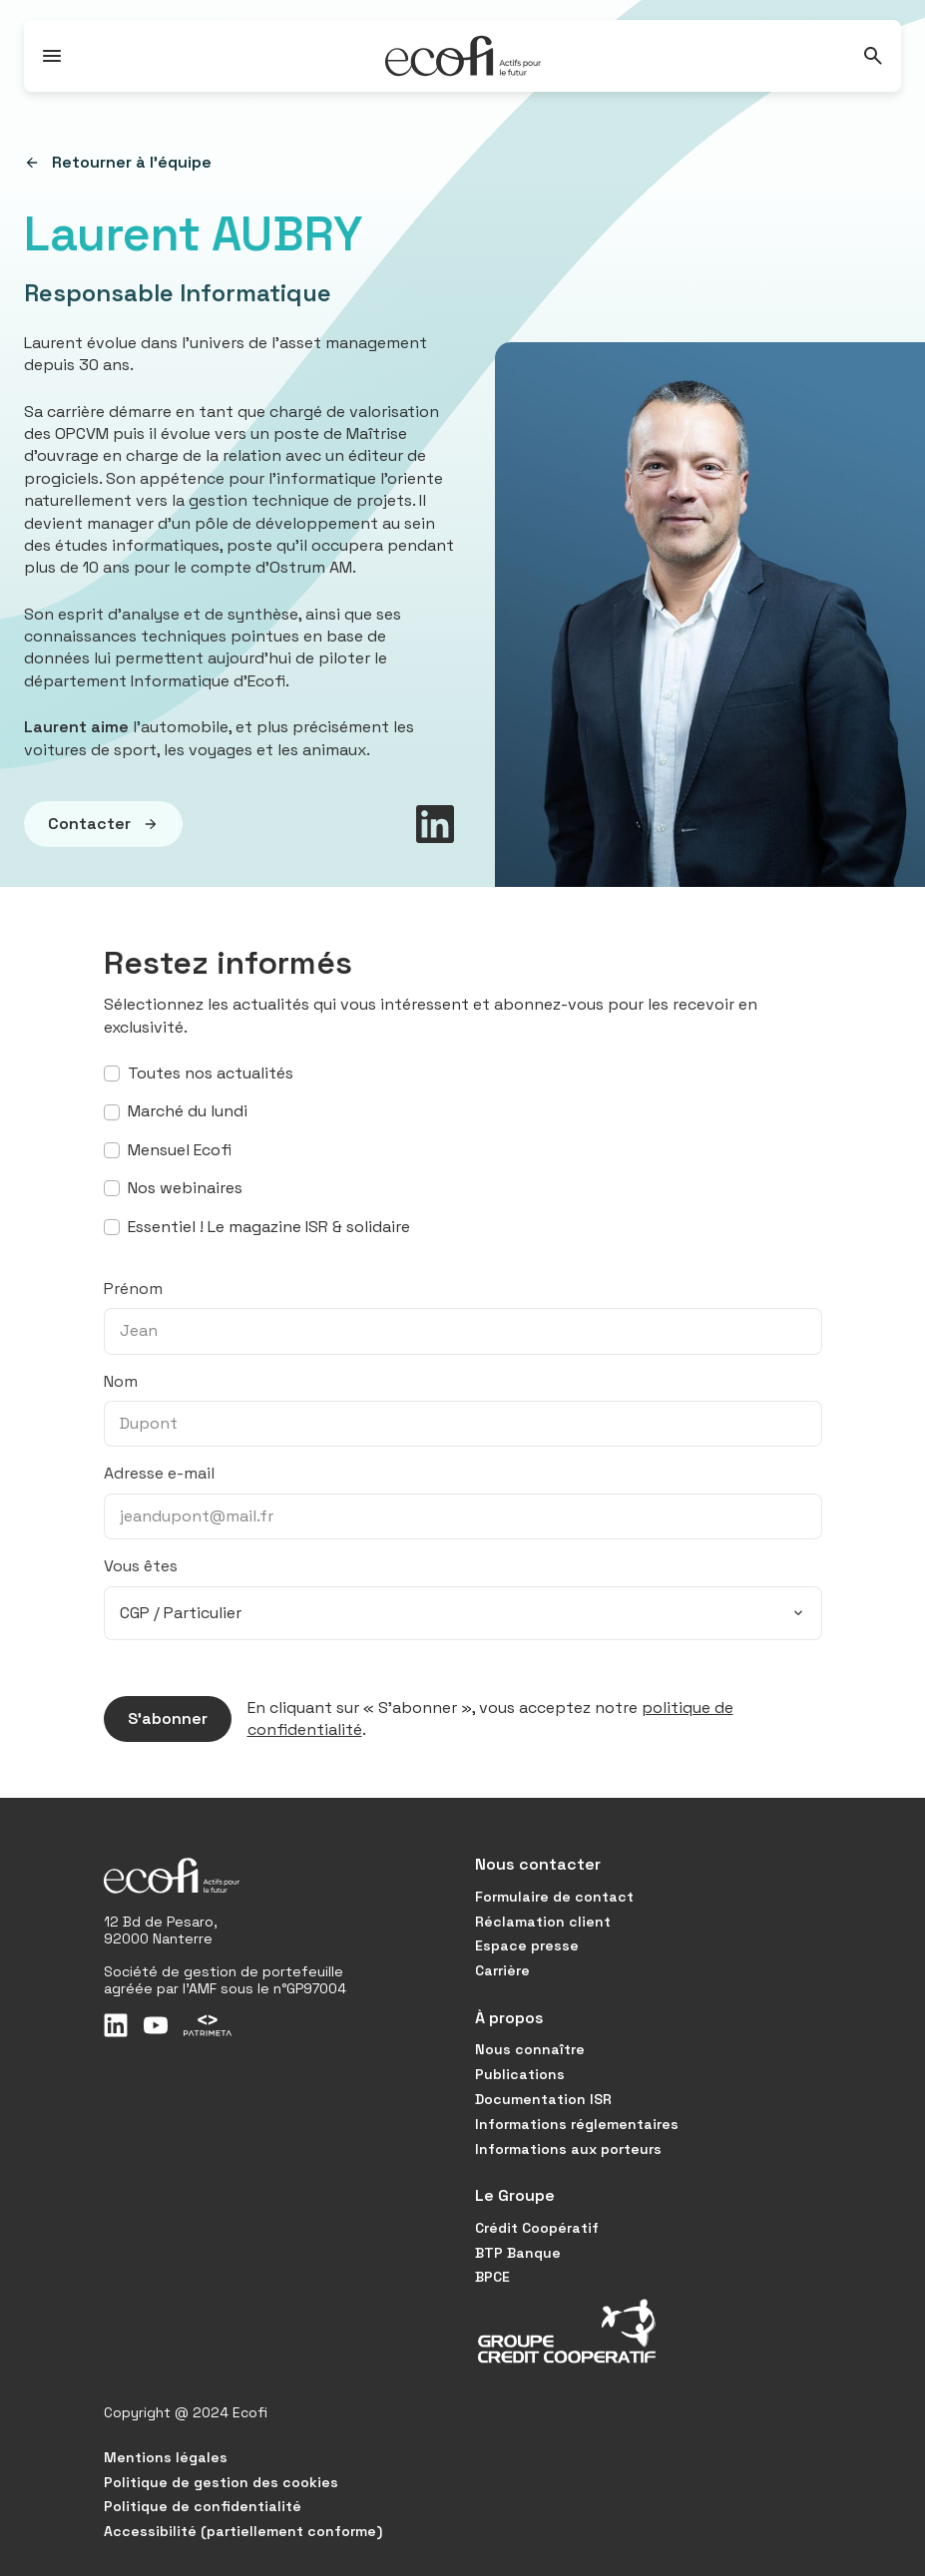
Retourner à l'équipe (118, 163)
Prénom (133, 1288)
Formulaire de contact (554, 1897)
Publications (520, 2074)
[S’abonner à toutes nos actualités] (112, 1073)
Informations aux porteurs (568, 2149)
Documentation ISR (543, 2099)
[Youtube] (156, 2025)
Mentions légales (166, 2457)
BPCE (492, 2277)
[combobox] (463, 1613)
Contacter (91, 824)
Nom (121, 1381)
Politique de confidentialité (202, 2506)
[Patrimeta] (207, 2025)
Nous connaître (530, 2049)
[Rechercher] (873, 56)
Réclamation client (543, 1922)
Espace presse (527, 1945)
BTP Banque (518, 2253)
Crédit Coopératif (537, 2228)
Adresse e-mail (159, 1473)
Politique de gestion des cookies (221, 2482)
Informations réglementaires (577, 2124)
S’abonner (156, 1719)
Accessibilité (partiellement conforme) (243, 2531)
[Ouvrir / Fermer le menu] (52, 56)
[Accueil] (463, 56)
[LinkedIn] (116, 2025)
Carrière (502, 1970)
